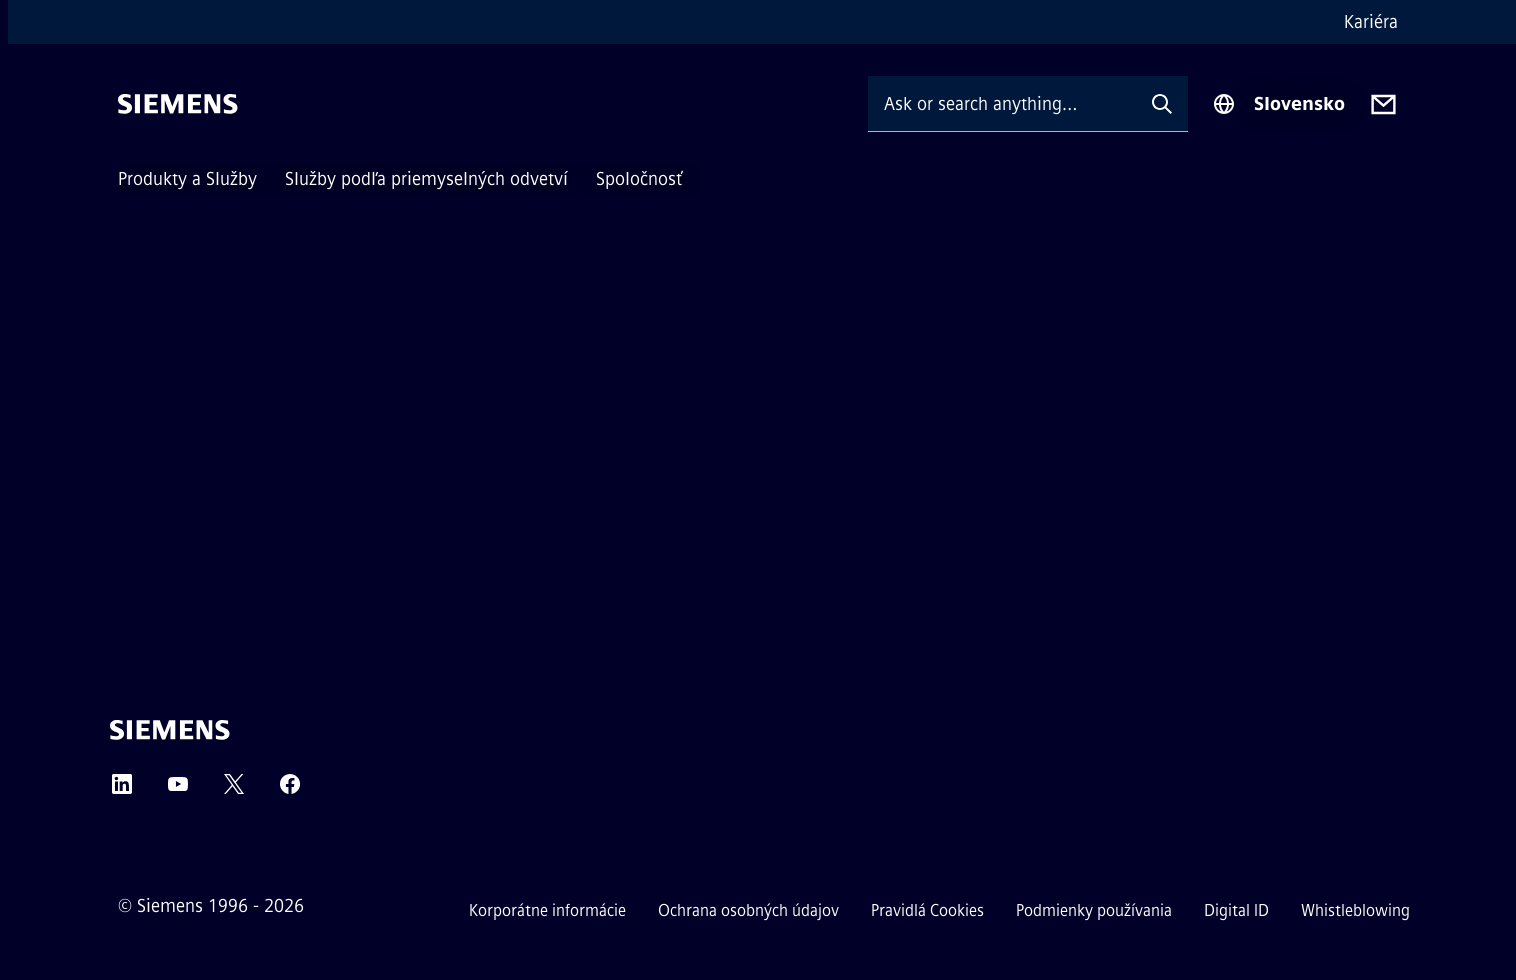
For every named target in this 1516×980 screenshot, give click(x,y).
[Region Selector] (1278, 104)
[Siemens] (178, 104)
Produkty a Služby (187, 179)
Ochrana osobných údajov (748, 910)
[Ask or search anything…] (1002, 103)
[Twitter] (234, 790)
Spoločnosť (639, 179)
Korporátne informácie (547, 910)
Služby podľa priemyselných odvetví (426, 179)
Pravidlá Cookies (927, 910)
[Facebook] (290, 790)
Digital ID (1236, 910)
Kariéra (1371, 22)
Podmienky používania (1094, 910)
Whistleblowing (1355, 910)
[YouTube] (178, 790)
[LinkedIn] (122, 790)
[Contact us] (1383, 104)
